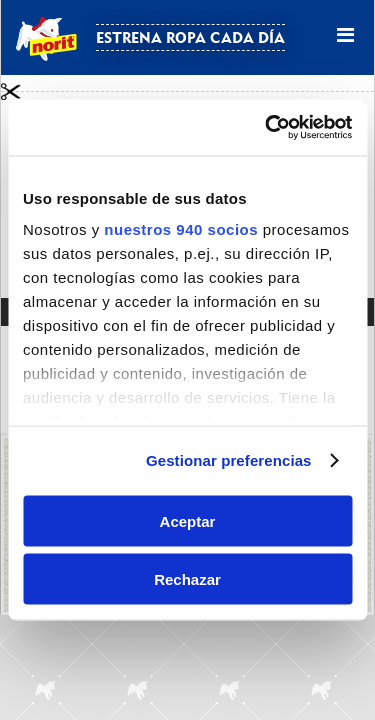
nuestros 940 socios (181, 229)
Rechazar (187, 579)
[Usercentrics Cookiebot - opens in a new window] (267, 128)
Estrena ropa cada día (190, 37)
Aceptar (188, 520)
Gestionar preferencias (229, 460)
